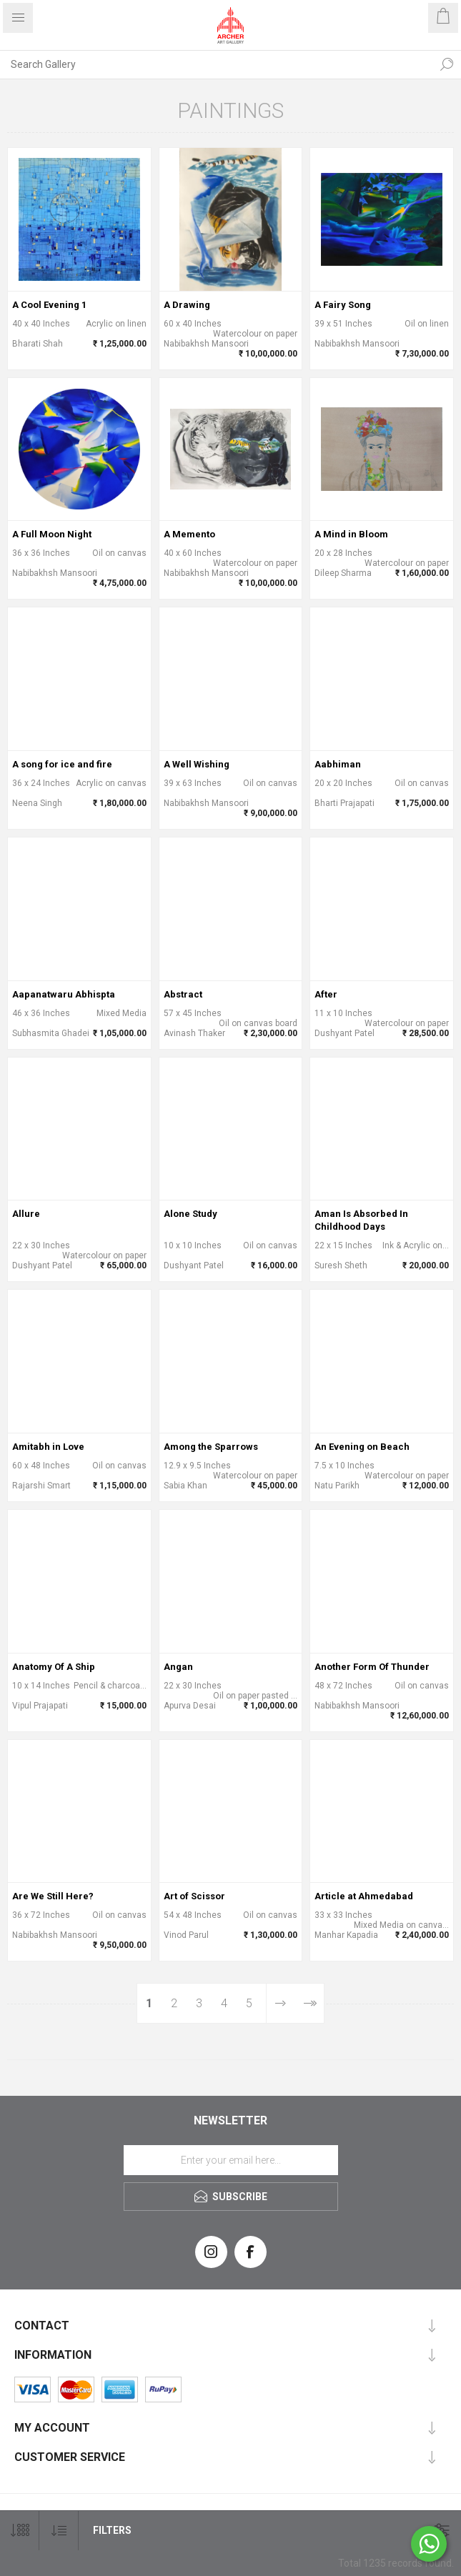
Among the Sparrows (211, 1446)
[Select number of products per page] (19, 2530)
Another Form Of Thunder (372, 1666)
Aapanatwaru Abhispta (63, 994)
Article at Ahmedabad (363, 1896)
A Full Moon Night (51, 534)
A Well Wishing (196, 764)
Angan (178, 1666)
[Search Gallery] (216, 64)
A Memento (189, 534)
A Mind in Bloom (351, 534)
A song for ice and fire (62, 764)
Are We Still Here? (53, 1896)
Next (280, 2003)
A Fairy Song (342, 304)
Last (309, 2003)
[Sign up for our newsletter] (231, 2160)
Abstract (183, 994)
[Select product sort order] (59, 2530)
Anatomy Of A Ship (53, 1666)
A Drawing (187, 304)
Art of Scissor (194, 1896)
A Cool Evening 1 (49, 304)
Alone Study (190, 1213)
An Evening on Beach (362, 1446)
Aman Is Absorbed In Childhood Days (361, 1220)
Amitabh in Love (48, 1446)
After (325, 994)
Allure (26, 1213)
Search (446, 64)
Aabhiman (337, 764)
